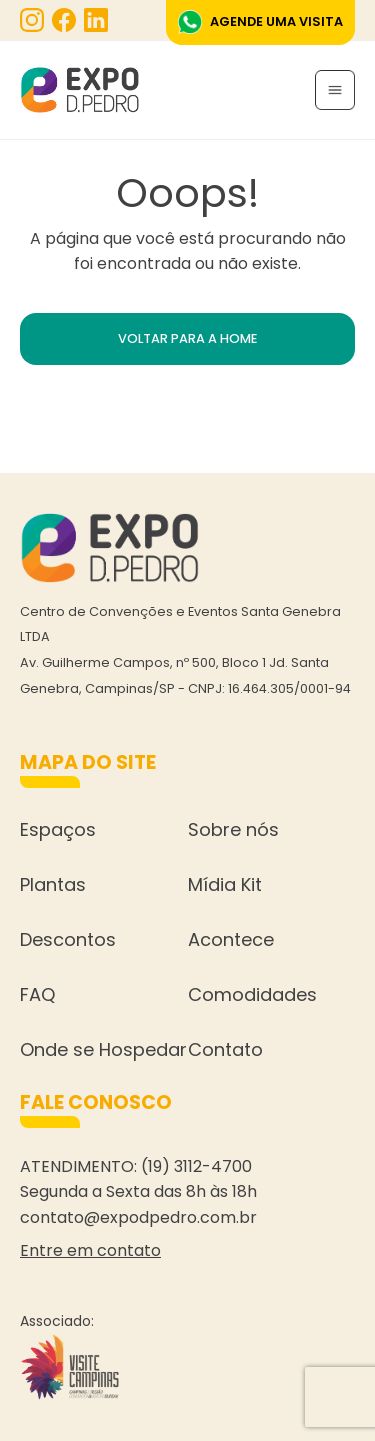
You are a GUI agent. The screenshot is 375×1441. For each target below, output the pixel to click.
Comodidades (252, 994)
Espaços (58, 829)
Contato (225, 1049)
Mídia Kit (225, 884)
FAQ (37, 994)
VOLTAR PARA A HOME (187, 338)
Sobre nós (233, 829)
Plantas (53, 884)
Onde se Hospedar (103, 1049)
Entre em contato (90, 1250)
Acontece (231, 939)
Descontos (68, 939)
